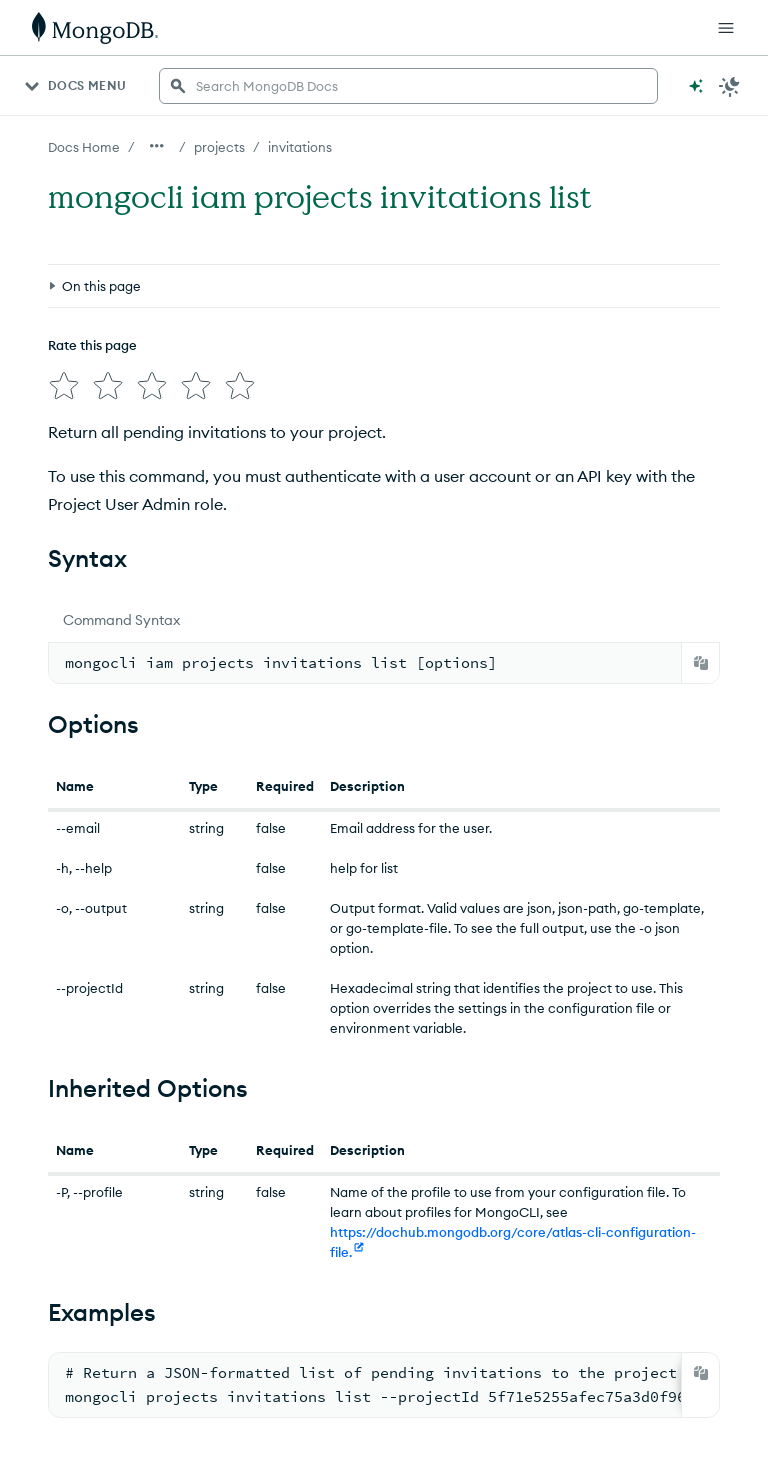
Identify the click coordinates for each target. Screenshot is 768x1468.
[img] (64, 386)
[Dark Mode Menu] (730, 86)
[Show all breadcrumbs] (157, 146)
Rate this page (92, 345)
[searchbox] (408, 86)
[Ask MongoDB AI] (696, 86)
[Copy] (701, 663)
